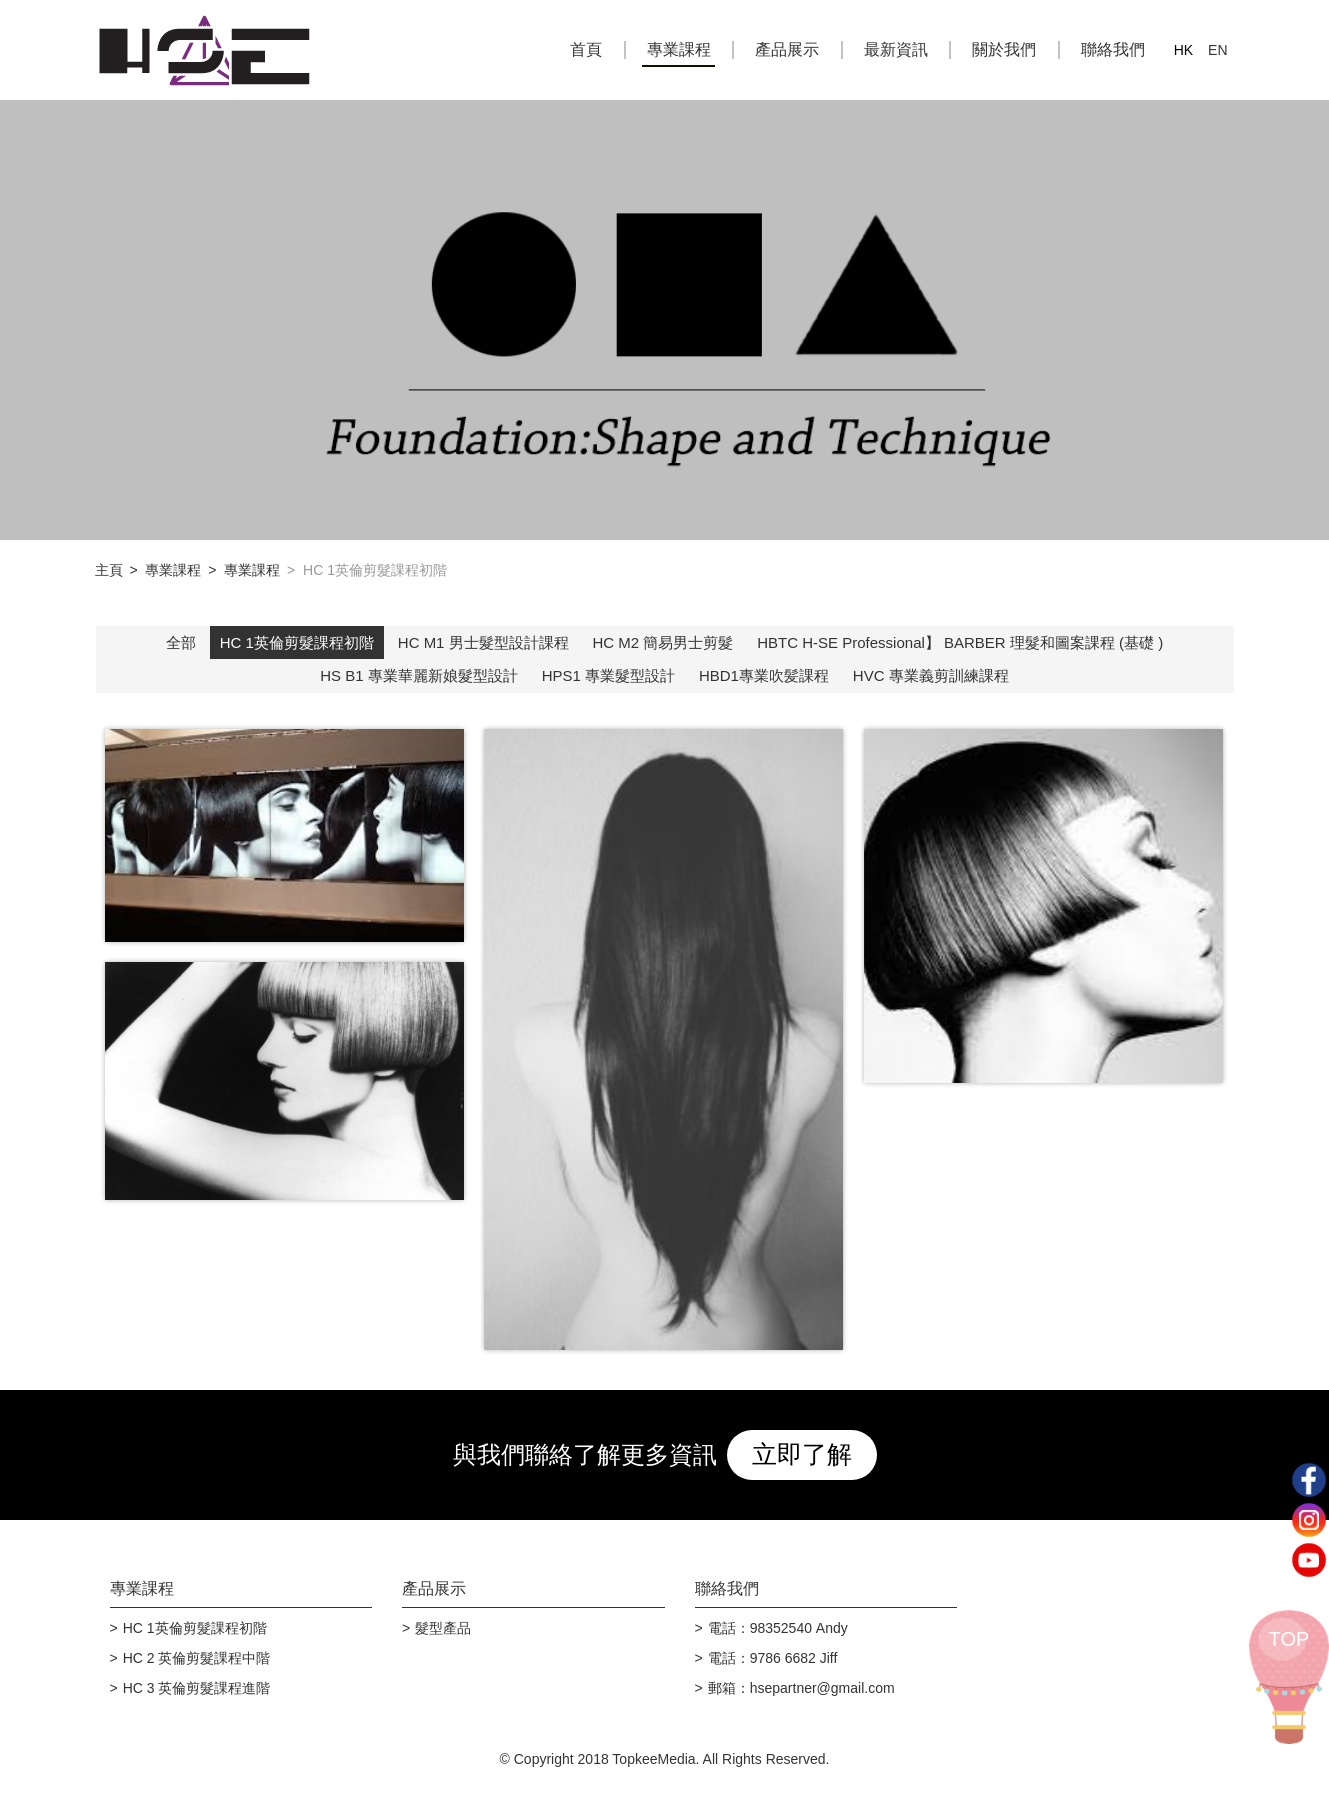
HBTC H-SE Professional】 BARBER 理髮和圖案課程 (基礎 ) (960, 642)
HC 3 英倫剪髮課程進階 (197, 1688)
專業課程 (679, 49)
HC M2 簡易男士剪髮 (663, 642)
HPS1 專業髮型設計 (608, 675)
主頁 (109, 570)
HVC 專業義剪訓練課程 (931, 675)
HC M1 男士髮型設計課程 (483, 642)
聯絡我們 (1113, 49)
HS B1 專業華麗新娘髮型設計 (419, 675)
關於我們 (1004, 49)
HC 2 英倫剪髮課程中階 (197, 1658)
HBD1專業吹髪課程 (764, 675)
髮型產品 (443, 1628)
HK (1183, 50)
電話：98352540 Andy (778, 1628)
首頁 (586, 49)
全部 (181, 642)
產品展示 (787, 49)
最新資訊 (896, 49)
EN (1217, 50)
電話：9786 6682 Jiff (773, 1658)
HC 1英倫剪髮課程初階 (297, 642)
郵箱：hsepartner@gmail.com (801, 1688)
